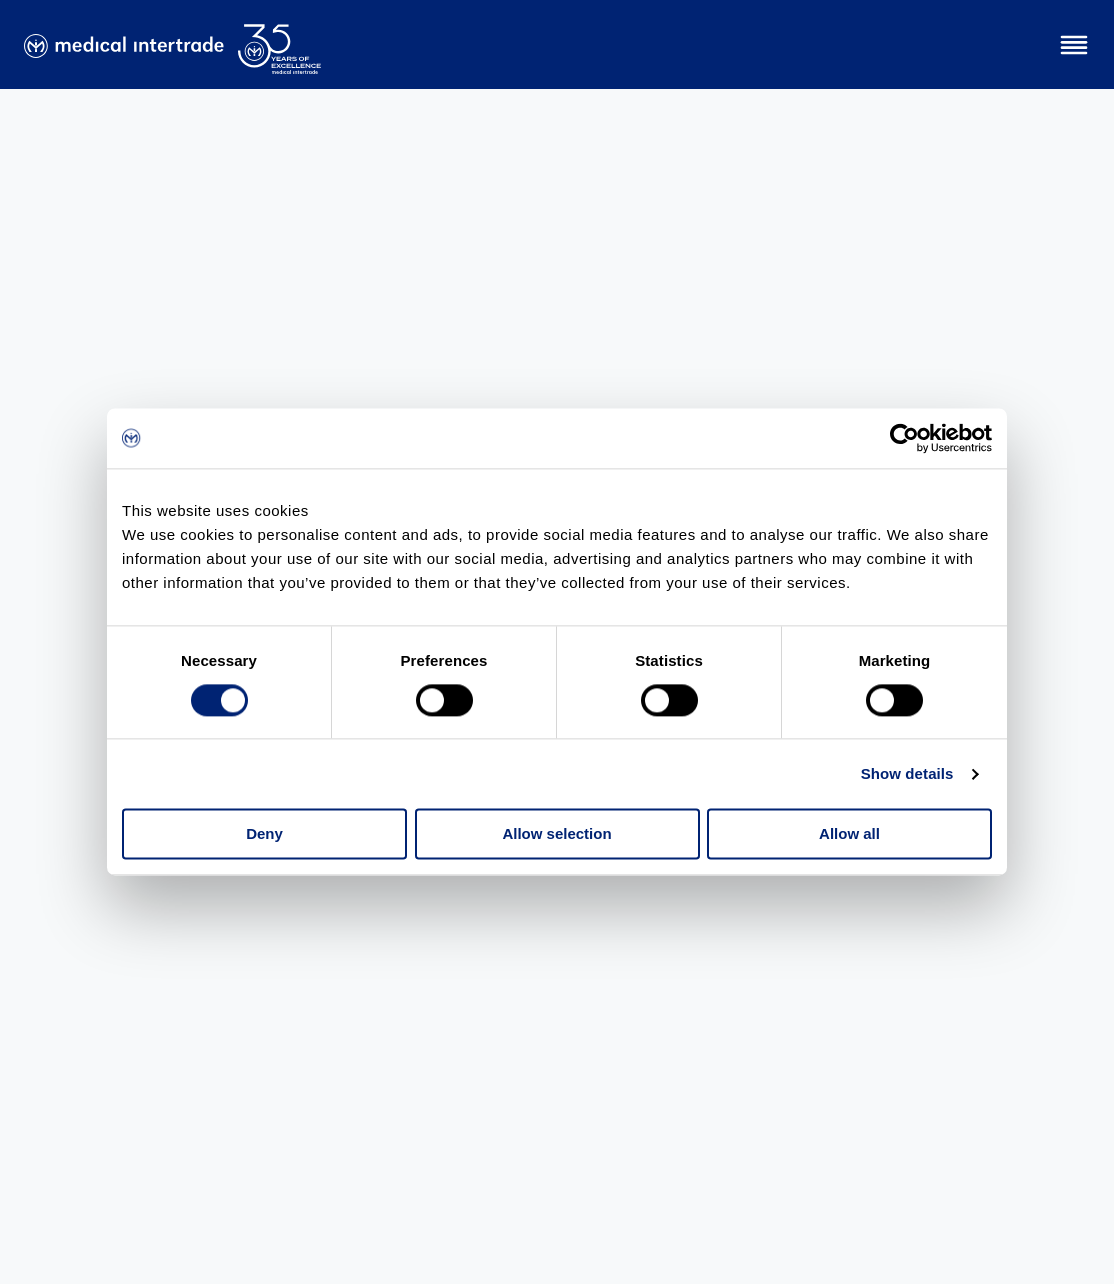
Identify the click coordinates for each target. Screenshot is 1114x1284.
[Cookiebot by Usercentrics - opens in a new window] (904, 438)
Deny (264, 834)
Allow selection (556, 834)
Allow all (849, 834)
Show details (907, 773)
